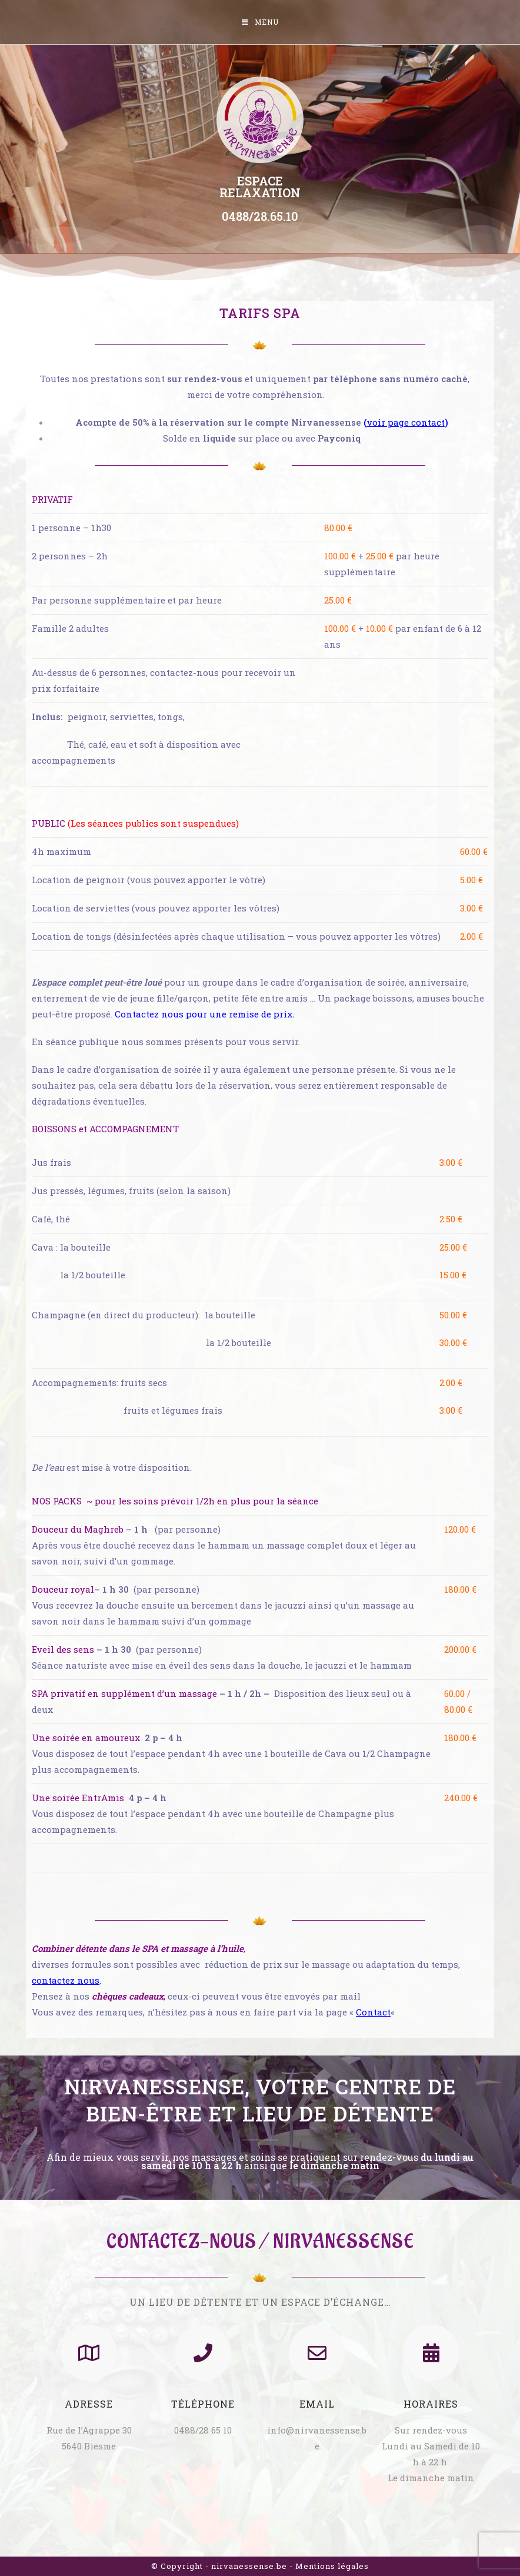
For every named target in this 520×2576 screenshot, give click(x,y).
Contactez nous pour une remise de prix (203, 1014)
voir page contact (406, 422)
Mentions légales (332, 2566)
